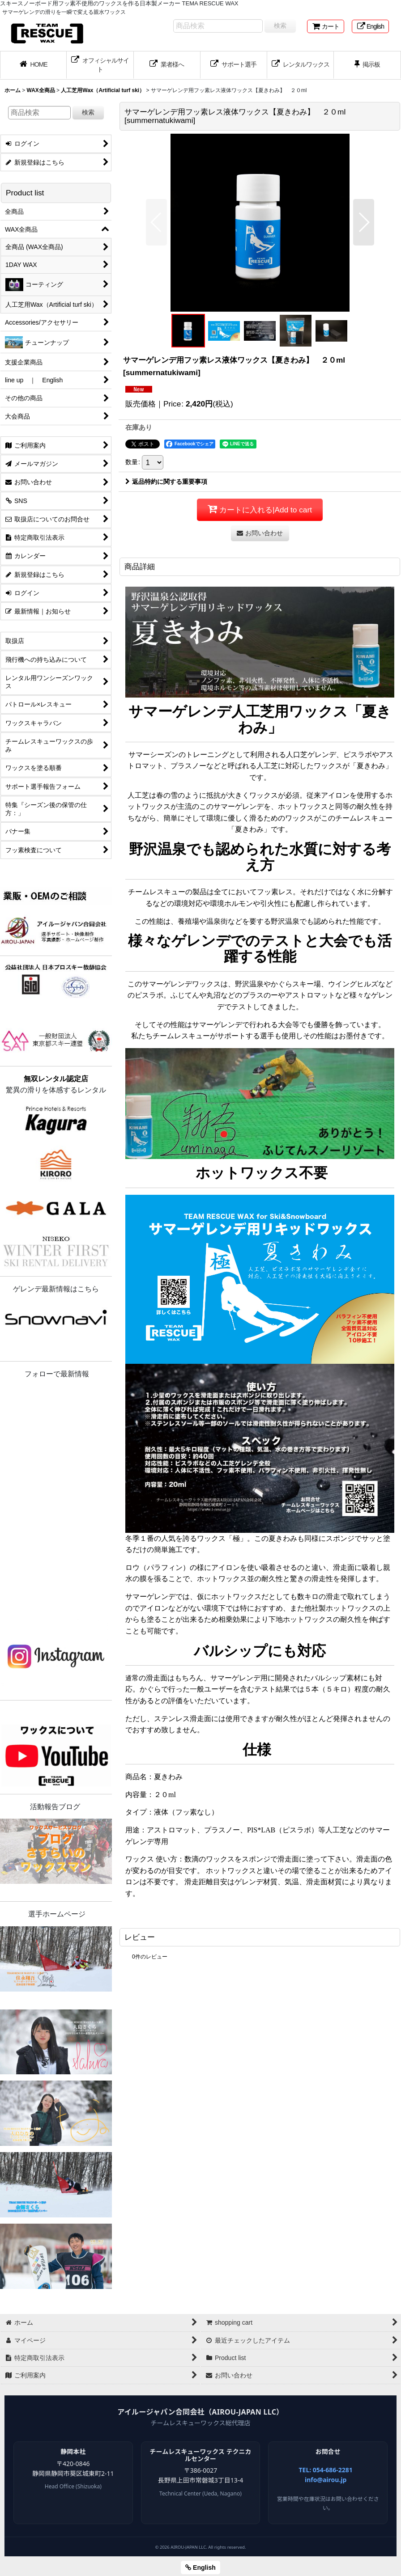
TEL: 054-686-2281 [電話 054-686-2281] (325, 2470)
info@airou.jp (325, 2479)
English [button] (200, 2567)
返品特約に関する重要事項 (166, 481)
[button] (156, 222)
